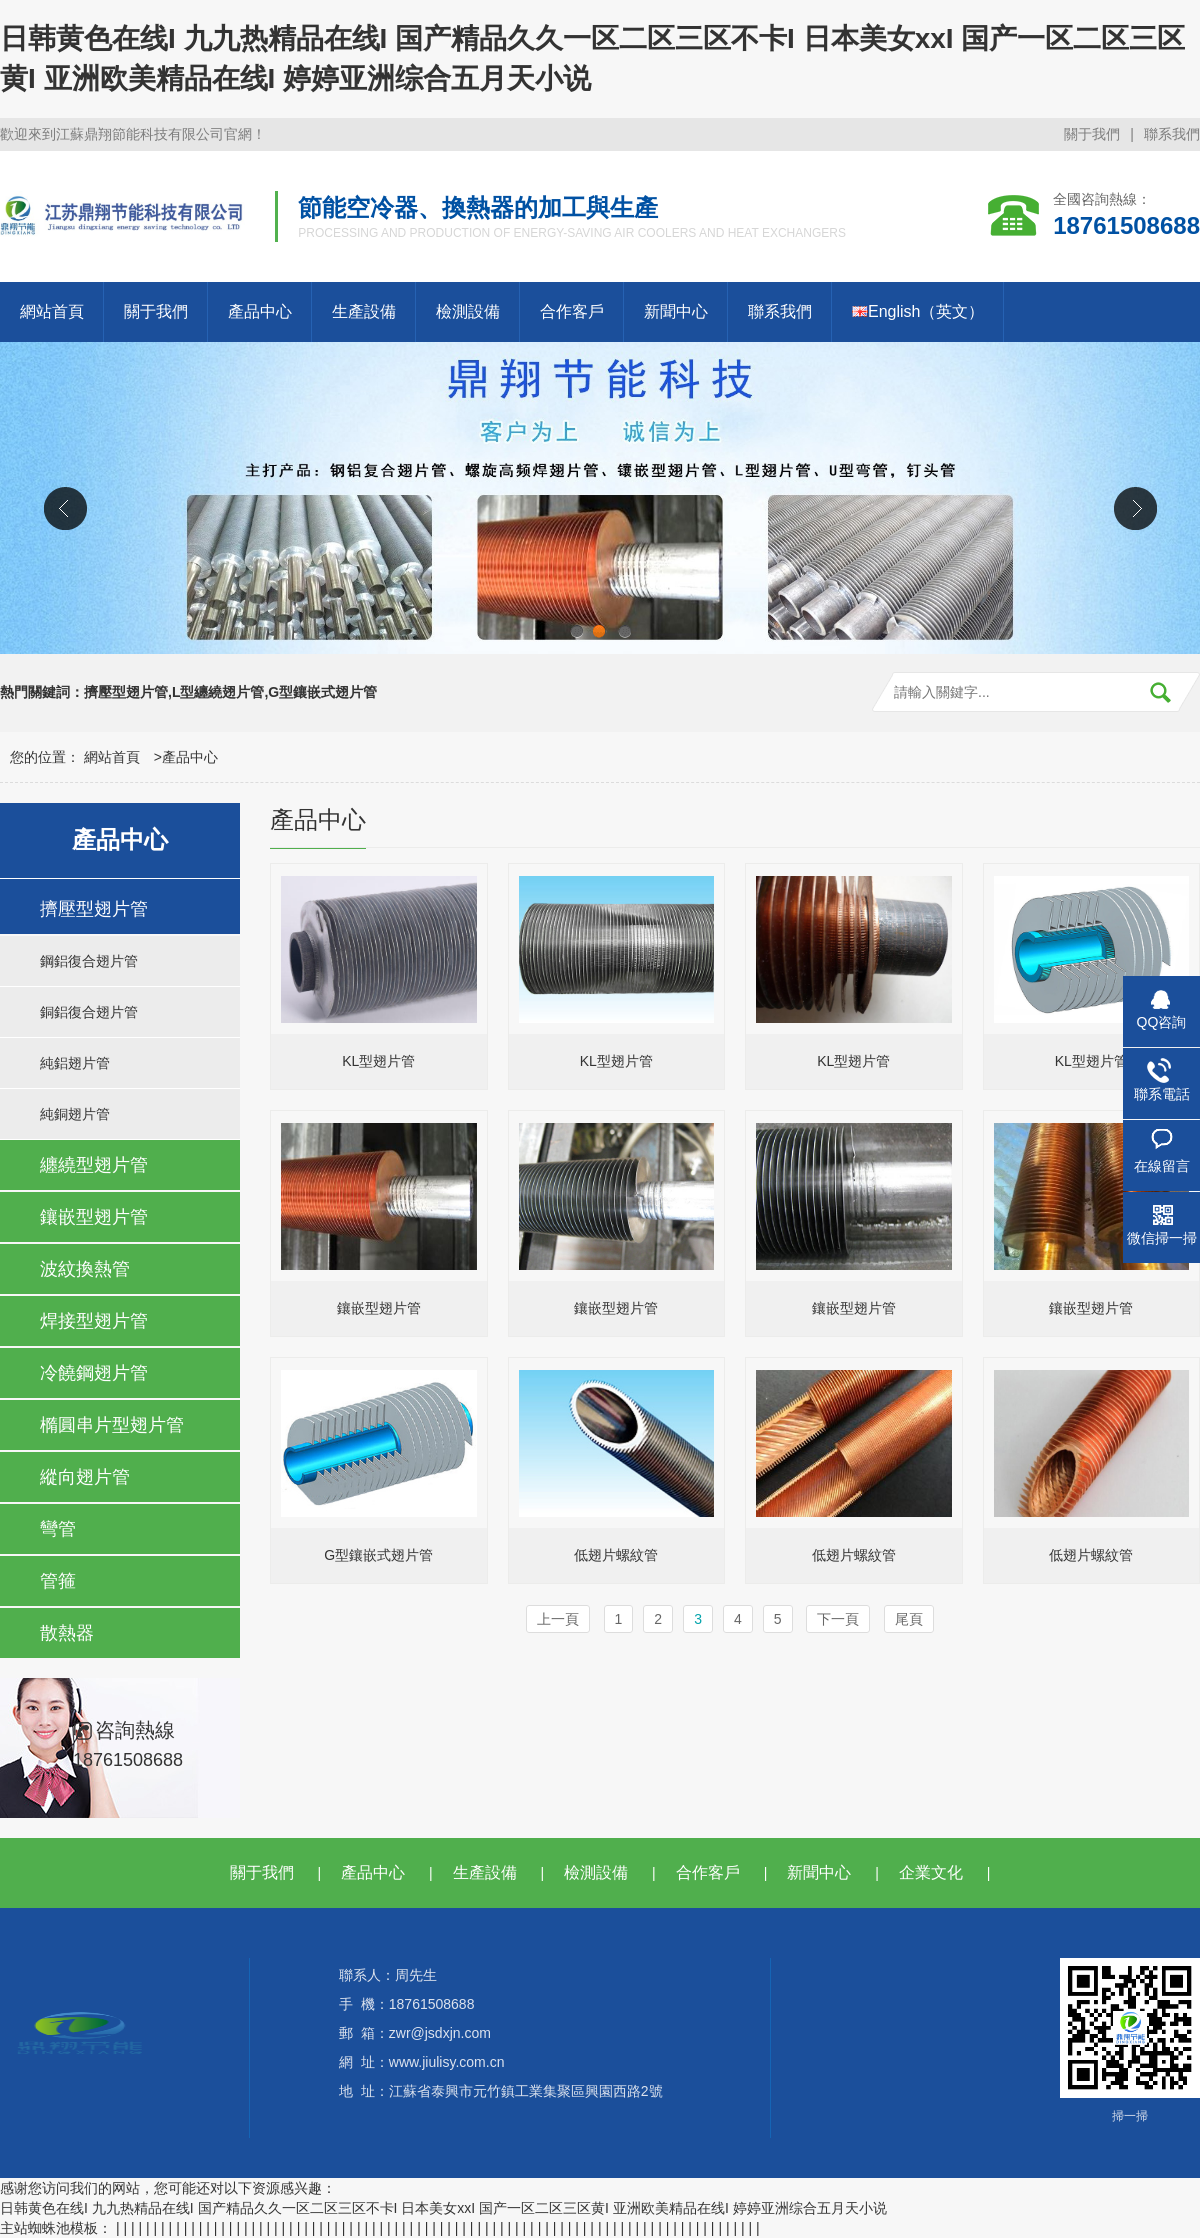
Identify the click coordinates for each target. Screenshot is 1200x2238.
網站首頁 (52, 311)
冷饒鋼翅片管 (94, 1373)
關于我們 (1092, 134)
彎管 (58, 1529)
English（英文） (918, 311)
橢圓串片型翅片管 (112, 1425)
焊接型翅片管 (94, 1321)
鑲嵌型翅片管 (94, 1217)
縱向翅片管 (85, 1477)
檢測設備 (468, 311)
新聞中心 (676, 311)
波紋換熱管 (85, 1269)
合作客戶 (572, 311)
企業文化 (931, 1872)
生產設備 (364, 311)
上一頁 (558, 1619)
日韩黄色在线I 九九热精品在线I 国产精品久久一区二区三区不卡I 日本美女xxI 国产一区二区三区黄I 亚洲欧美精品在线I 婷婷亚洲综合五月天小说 (443, 2208)
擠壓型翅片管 (94, 909)
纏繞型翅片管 (94, 1165)
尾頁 (909, 1619)
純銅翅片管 (75, 1114)
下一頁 (838, 1619)
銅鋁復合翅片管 (89, 1012)
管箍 (58, 1581)
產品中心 (260, 311)
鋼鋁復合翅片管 (89, 961)
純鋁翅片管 (75, 1063)
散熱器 (67, 1633)
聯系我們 (1172, 134)
